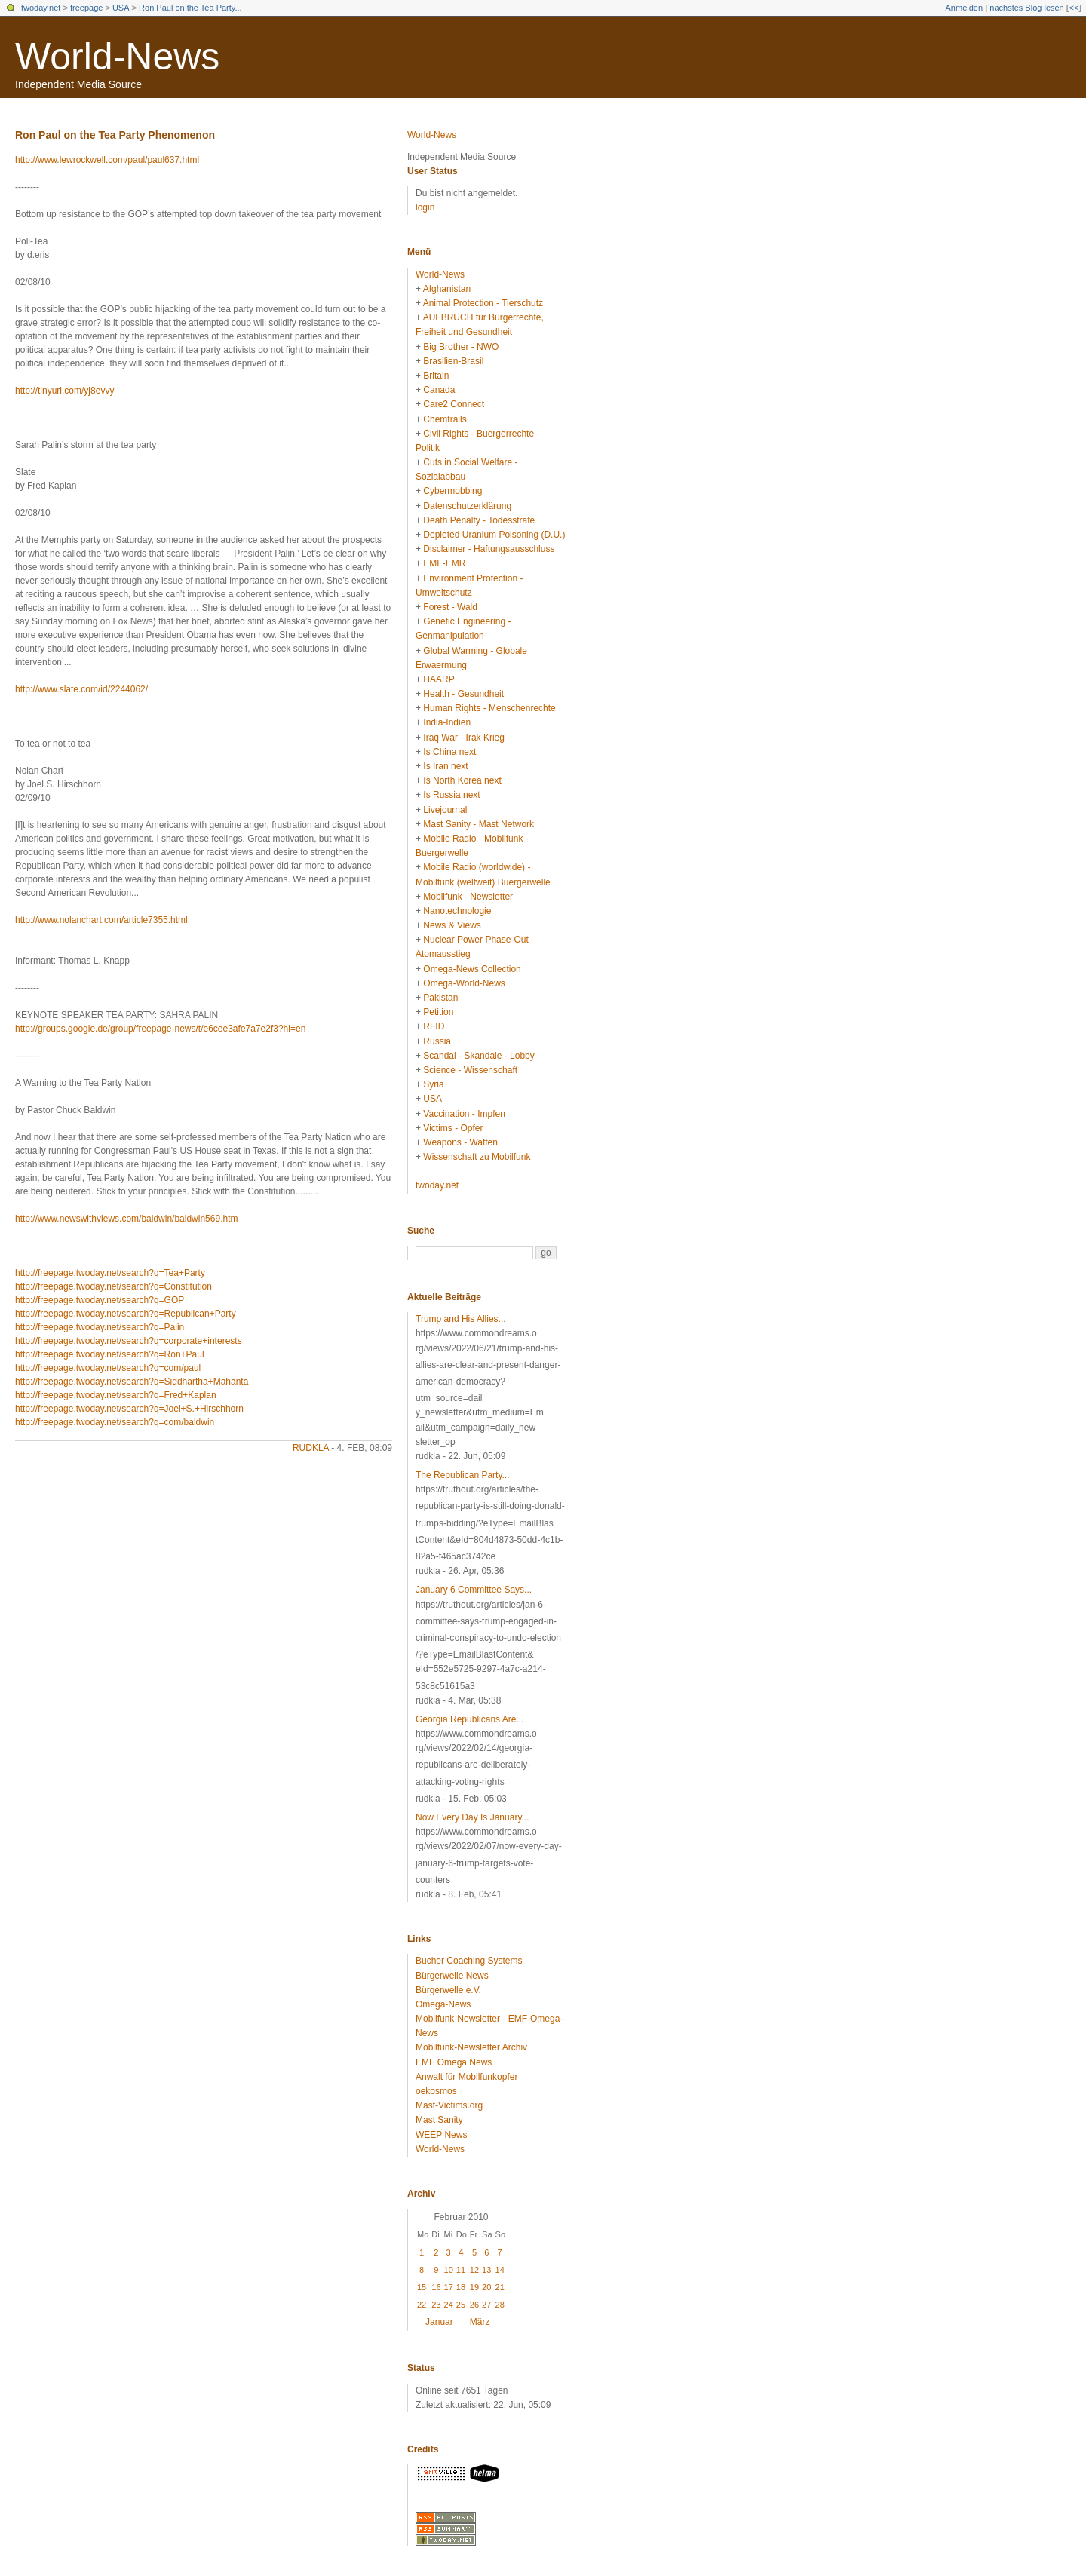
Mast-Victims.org (449, 2105)
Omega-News (443, 2004)
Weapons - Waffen (460, 1142)
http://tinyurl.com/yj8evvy (64, 390)
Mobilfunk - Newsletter (468, 896)
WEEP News (441, 2135)
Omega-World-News (464, 983)
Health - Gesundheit (463, 693)
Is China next (449, 752)
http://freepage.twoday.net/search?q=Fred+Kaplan (115, 1395)
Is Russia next (451, 795)
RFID (433, 1026)
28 (500, 2304)
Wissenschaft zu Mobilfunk (476, 1157)
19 (474, 2287)
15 (421, 2287)
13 (486, 2269)
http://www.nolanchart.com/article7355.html (101, 920)
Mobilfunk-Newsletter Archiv (471, 2047)
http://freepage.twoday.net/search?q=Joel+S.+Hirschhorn (129, 1408)
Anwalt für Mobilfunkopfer (466, 2077)
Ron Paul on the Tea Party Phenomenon (115, 135)
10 (448, 2269)
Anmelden (964, 7)
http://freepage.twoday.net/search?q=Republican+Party (125, 1313)
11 (460, 2269)
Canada (439, 390)
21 (500, 2287)
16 (435, 2287)
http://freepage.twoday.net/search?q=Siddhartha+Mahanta (131, 1381)
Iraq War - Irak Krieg (464, 737)
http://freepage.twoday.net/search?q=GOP (99, 1300)
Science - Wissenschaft (470, 1070)
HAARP (438, 679)
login (425, 207)
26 (474, 2304)
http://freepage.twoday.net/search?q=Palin (99, 1327)
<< (1073, 7)
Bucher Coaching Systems (469, 1960)
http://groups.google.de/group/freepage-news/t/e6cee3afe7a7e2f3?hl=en (160, 1028)
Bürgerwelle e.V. (448, 1990)
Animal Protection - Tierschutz (483, 303)
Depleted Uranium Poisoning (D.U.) (494, 534)
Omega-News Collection (471, 969)
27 (486, 2304)
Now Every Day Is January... (472, 1817)
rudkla (311, 1448)
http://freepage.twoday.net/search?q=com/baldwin (114, 1422)
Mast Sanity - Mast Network (478, 824)
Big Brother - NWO (461, 347)
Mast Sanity (439, 2119)
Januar (439, 2322)
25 (460, 2304)
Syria (433, 1084)
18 (460, 2287)
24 (448, 2304)
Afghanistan (447, 289)
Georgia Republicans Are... (469, 1719)
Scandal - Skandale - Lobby (478, 1055)
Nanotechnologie (457, 911)
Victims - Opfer (453, 1128)
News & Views (451, 925)
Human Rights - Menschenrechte (489, 708)
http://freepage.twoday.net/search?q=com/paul (108, 1368)
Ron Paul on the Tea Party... (190, 7)
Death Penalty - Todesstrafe (479, 520)
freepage (86, 7)
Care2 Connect (453, 404)
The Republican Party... (463, 1475)
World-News (117, 56)
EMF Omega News (454, 2062)
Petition (438, 1012)
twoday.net (40, 7)
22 (421, 2304)
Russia (437, 1041)
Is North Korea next (462, 780)
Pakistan (440, 997)
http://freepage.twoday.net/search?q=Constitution (113, 1286)
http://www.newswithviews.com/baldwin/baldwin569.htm (126, 1218)
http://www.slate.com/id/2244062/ (81, 689)
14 (500, 2269)
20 (486, 2287)
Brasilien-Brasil (453, 361)
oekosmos (436, 2091)
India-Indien (447, 722)
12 (474, 2269)
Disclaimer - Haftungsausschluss (488, 549)
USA (121, 7)
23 (435, 2304)
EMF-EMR (444, 563)
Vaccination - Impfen (464, 1114)
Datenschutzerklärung (467, 506)
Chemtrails (444, 419)
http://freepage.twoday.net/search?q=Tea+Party (110, 1273)
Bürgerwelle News (452, 1975)
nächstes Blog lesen (1026, 7)
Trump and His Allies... (461, 1319)
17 (448, 2287)
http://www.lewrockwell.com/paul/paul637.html (107, 160)
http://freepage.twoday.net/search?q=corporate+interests (128, 1341)
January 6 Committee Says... (474, 1589)
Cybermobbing (452, 491)
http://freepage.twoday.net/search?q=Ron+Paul (109, 1354)
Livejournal (445, 810)
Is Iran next (445, 766)
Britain (436, 375)
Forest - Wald (450, 607)
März (480, 2322)
